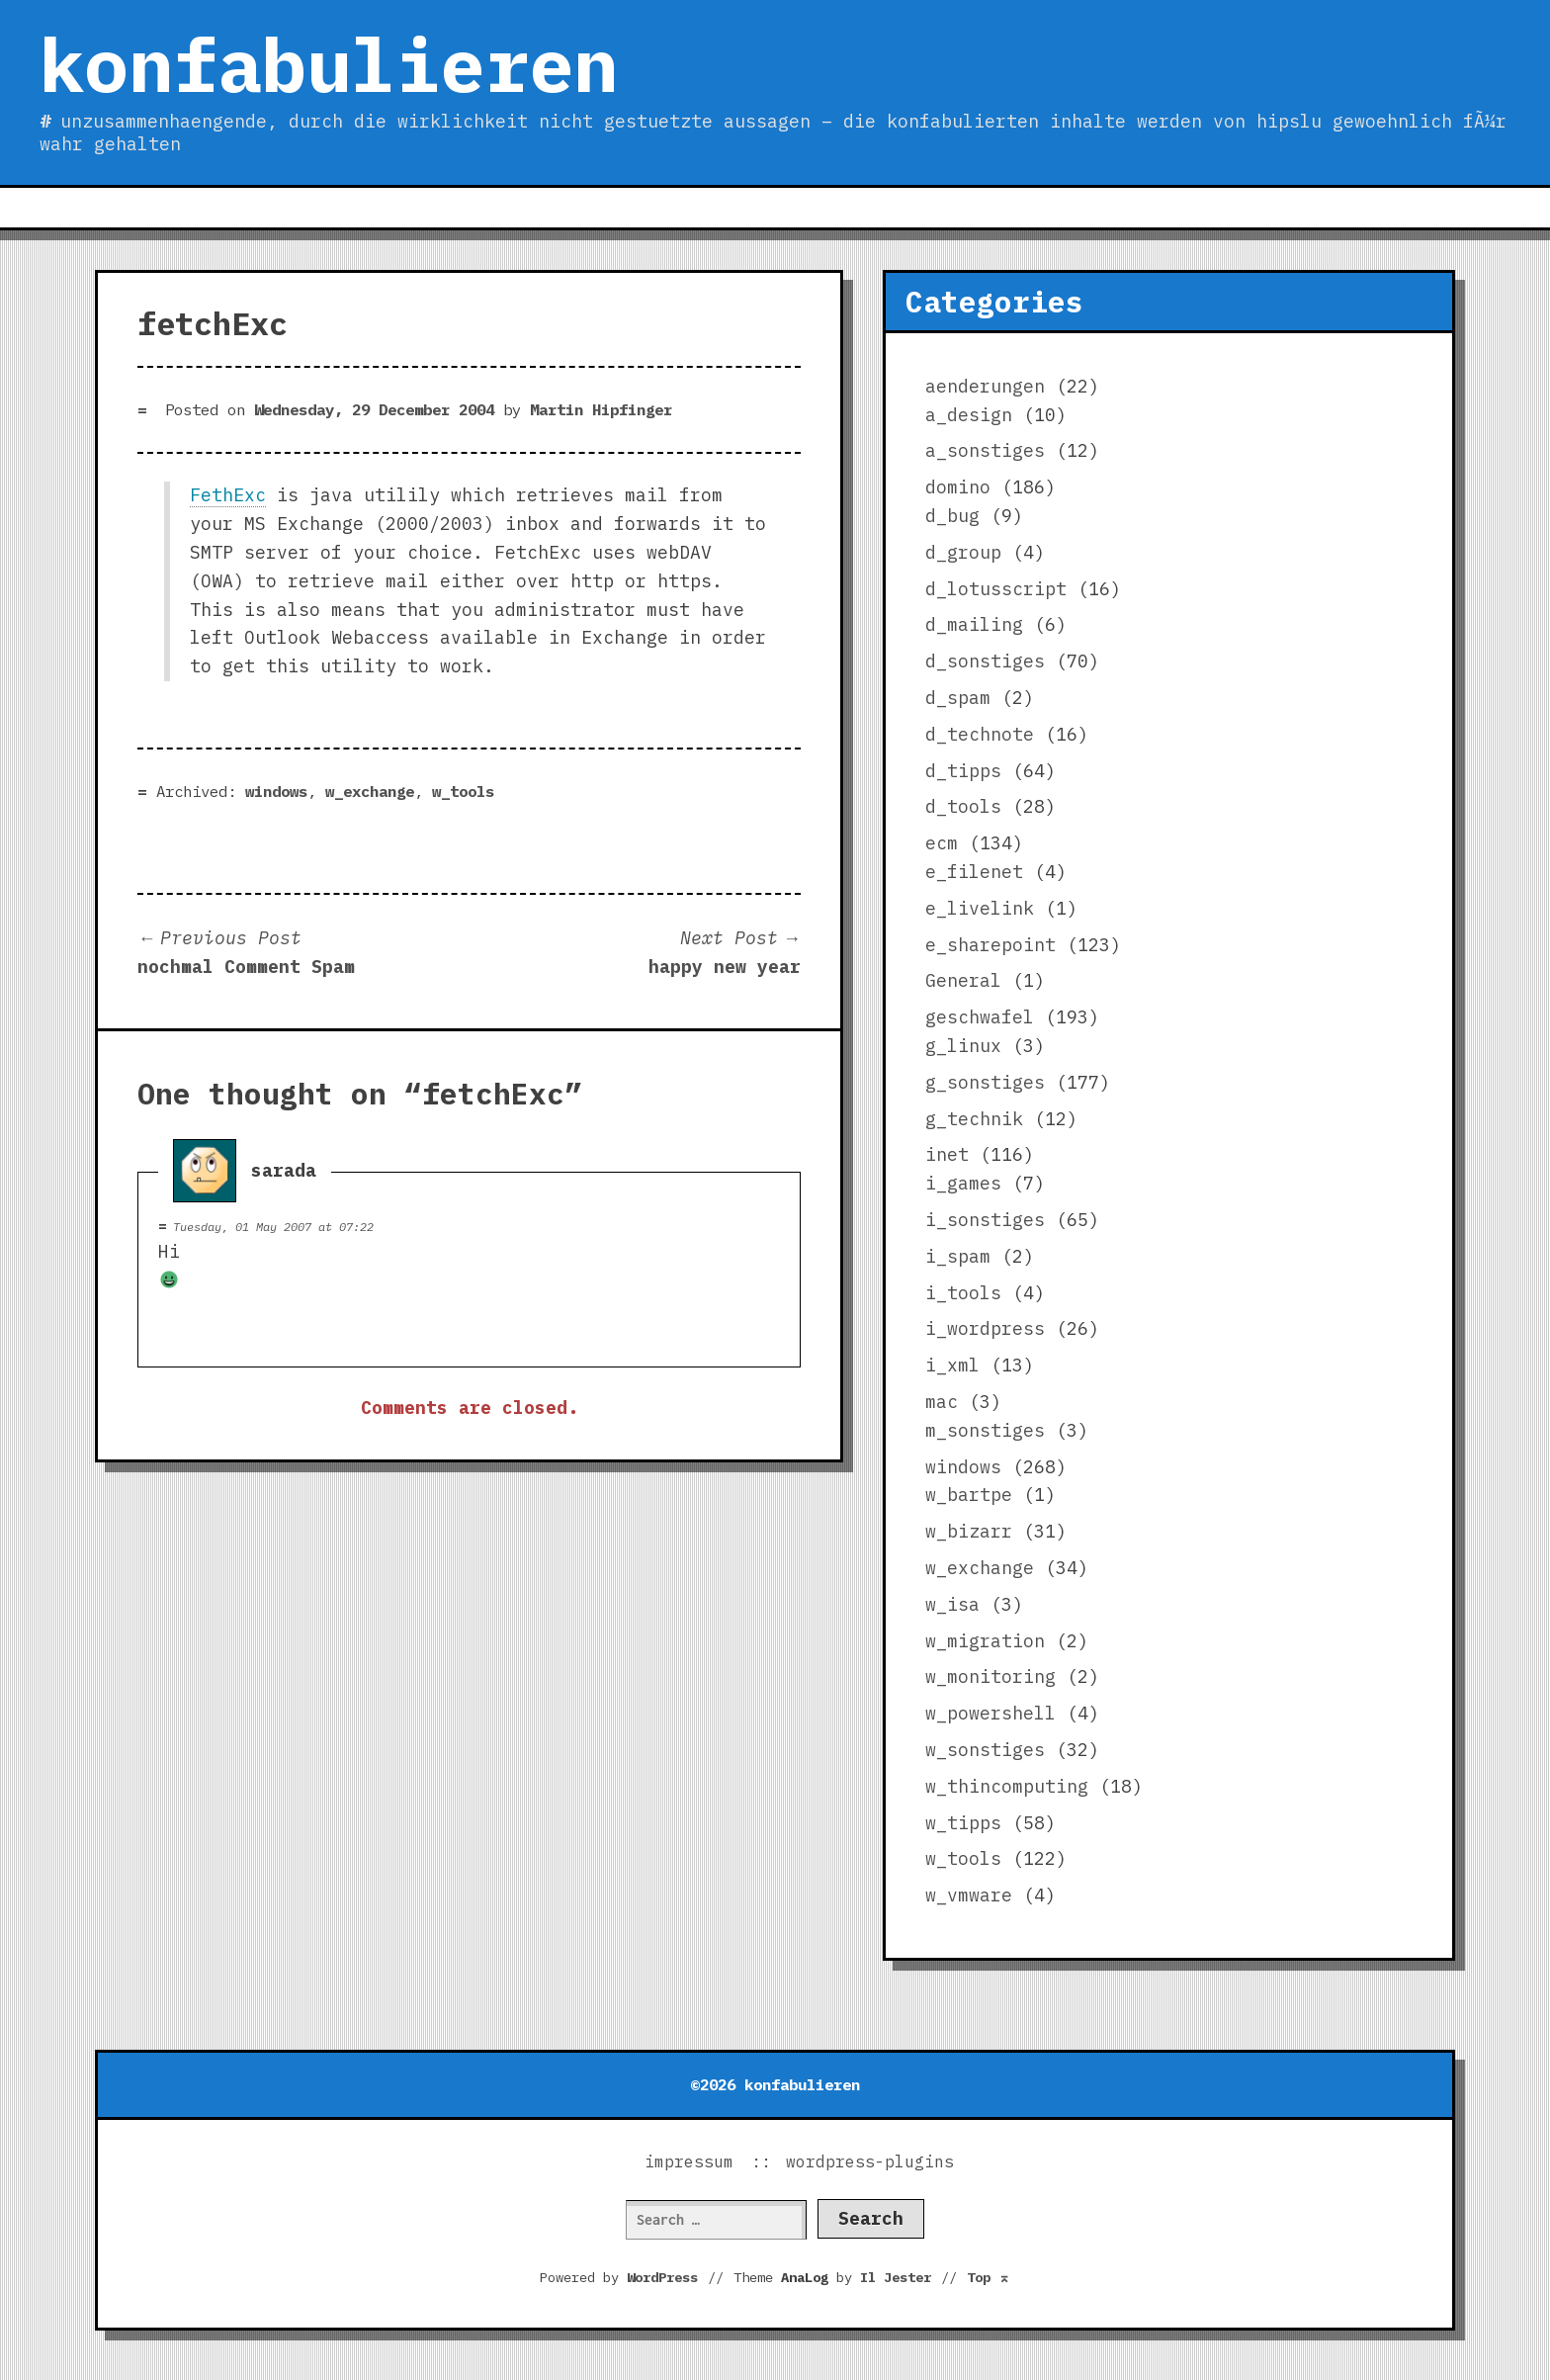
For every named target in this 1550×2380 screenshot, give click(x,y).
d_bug (952, 515)
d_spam (957, 697)
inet (947, 1154)
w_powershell (990, 1713)
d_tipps (963, 770)
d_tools (963, 806)
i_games (963, 1183)
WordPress (662, 2277)
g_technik (974, 1118)
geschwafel (979, 1017)
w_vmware (968, 1895)
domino (957, 487)
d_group (963, 552)
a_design (968, 414)
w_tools (463, 791)
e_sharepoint (990, 944)
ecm (941, 843)
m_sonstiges (985, 1430)
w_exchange (369, 791)
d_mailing (974, 624)
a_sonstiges (985, 450)
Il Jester (895, 2277)
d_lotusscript (996, 588)
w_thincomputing (1006, 1786)
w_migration (985, 1641)
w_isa (952, 1604)
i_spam (957, 1256)
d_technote (979, 734)
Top (988, 2277)
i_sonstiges (985, 1219)
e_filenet (974, 871)
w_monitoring (990, 1676)
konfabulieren (329, 64)
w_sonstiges (985, 1749)
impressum (689, 2161)
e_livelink (979, 908)
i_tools (963, 1292)
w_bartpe (968, 1494)
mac (941, 1401)
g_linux (963, 1045)
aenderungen (985, 386)
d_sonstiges (985, 661)
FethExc (228, 495)
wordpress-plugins (870, 2161)
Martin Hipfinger (601, 409)
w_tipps (963, 1822)
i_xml (952, 1365)
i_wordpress (985, 1328)
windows (276, 791)
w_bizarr (968, 1531)
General (963, 980)
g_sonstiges (985, 1082)
